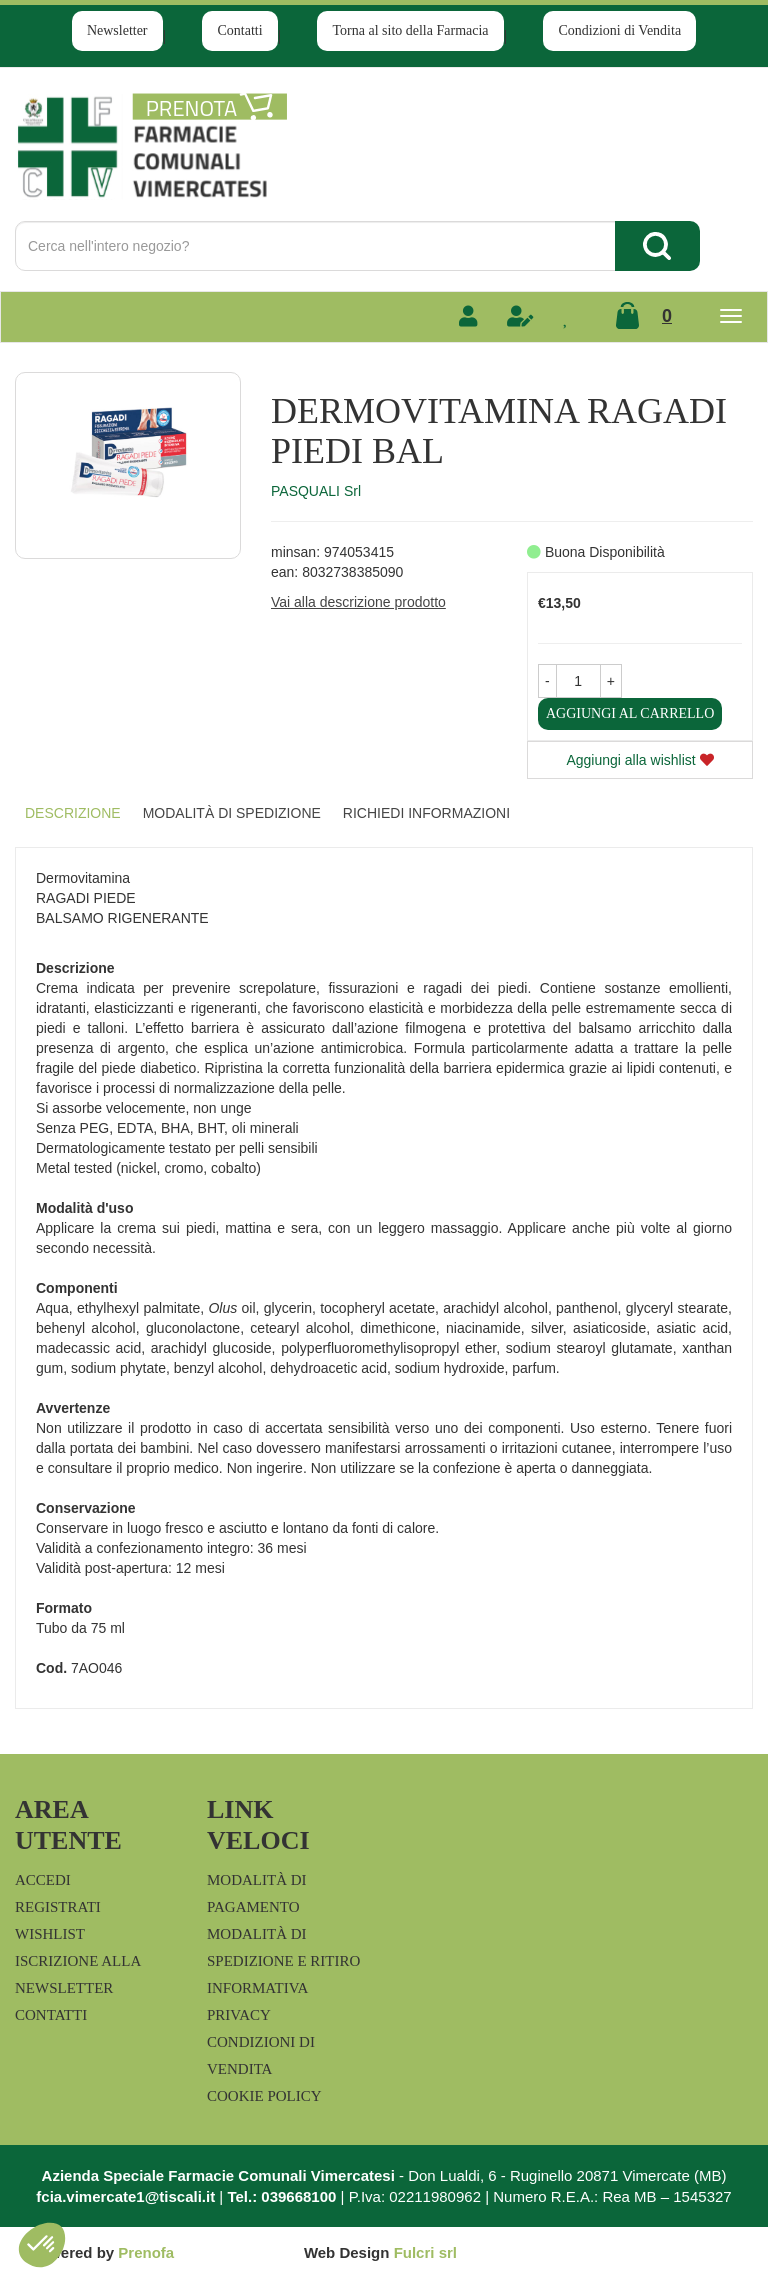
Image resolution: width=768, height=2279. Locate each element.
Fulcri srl (425, 2252)
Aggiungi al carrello (630, 713)
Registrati (58, 1907)
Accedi (43, 1880)
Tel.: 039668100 (281, 2196)
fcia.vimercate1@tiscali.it (125, 2196)
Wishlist (50, 1934)
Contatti (239, 30)
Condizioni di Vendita (619, 30)
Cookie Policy (264, 2096)
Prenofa (146, 2252)
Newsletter (117, 30)
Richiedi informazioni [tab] (426, 813)
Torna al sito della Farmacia (410, 30)
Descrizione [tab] (73, 813)
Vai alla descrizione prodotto (358, 602)
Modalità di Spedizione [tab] (232, 813)
